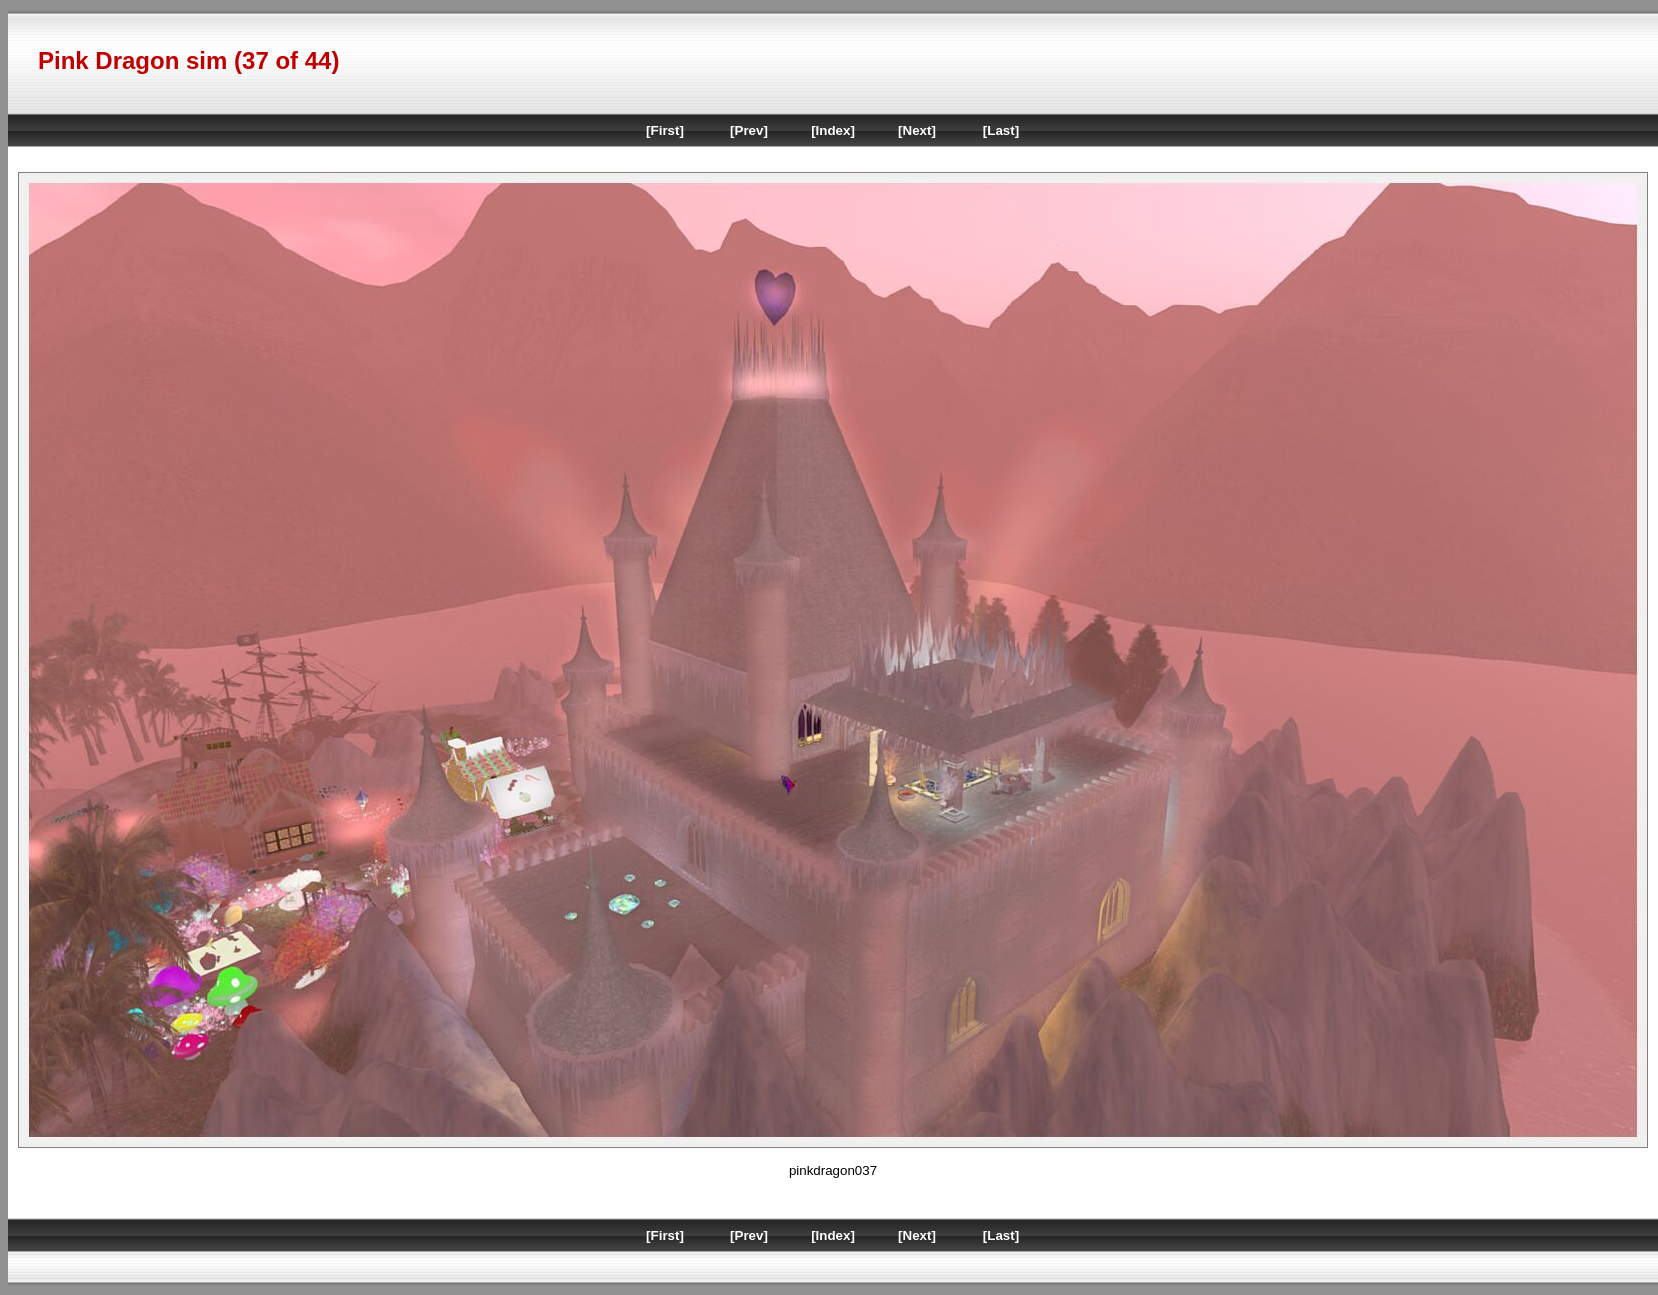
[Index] (833, 130)
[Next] (917, 130)
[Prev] (749, 130)
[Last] (1001, 130)
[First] (665, 130)
